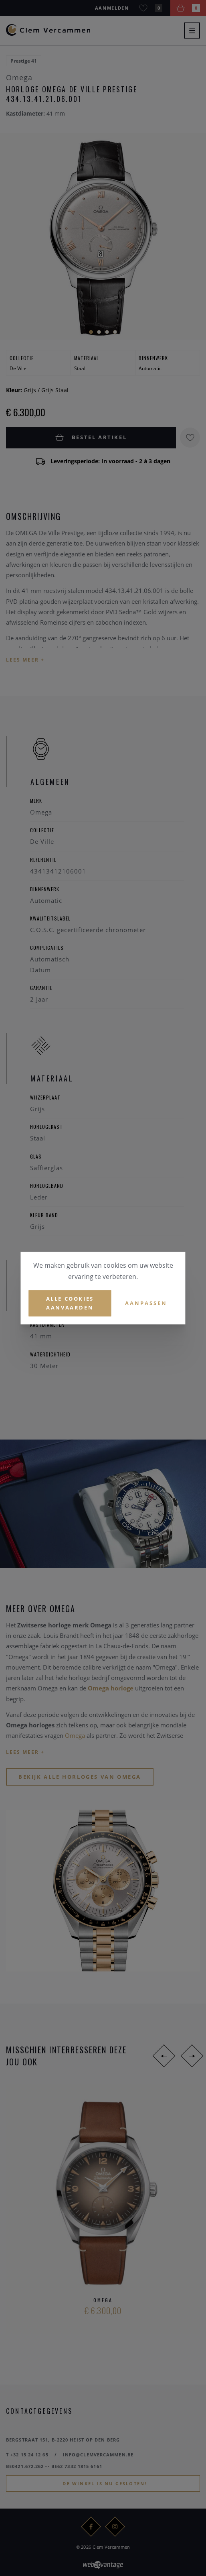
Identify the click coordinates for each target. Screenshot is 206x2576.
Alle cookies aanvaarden (70, 1303)
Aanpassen (146, 1303)
